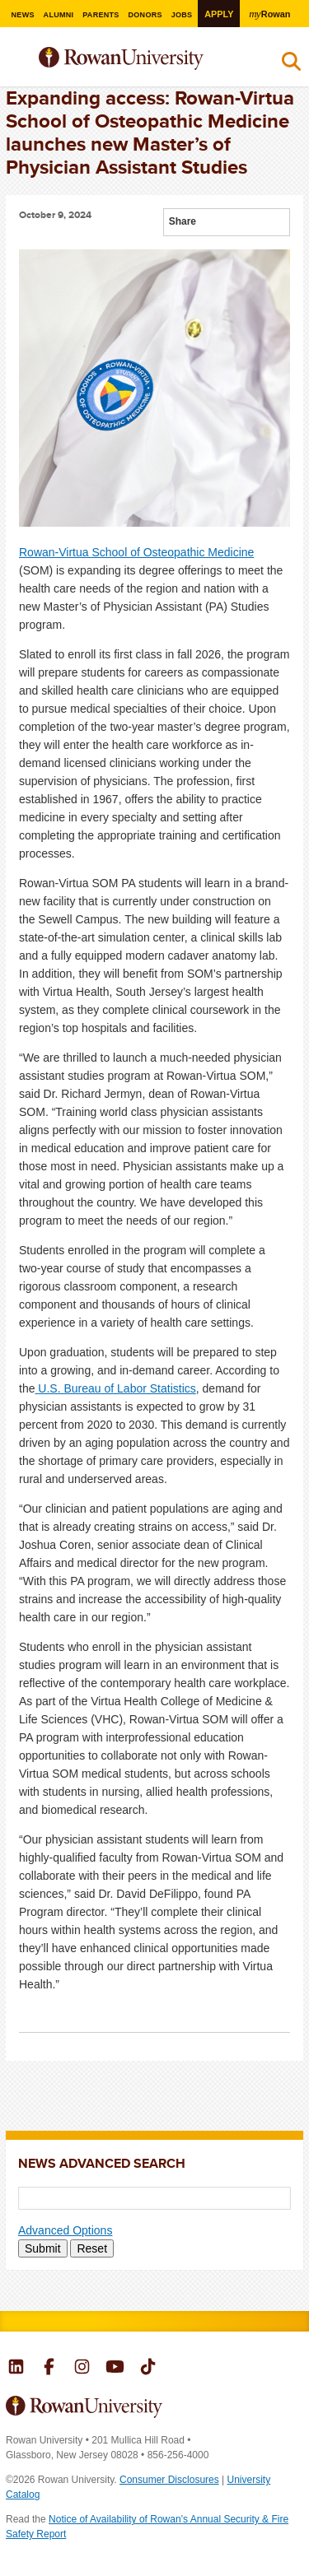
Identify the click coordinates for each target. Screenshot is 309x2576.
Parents (100, 15)
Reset (92, 2248)
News (22, 15)
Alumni (58, 15)
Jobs (182, 15)
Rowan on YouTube (115, 2368)
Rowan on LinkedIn (16, 2368)
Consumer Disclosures (169, 2479)
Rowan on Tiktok (148, 2368)
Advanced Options (65, 2230)
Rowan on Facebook (49, 2368)
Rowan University (143, 59)
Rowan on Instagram (82, 2368)
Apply (218, 14)
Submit (43, 2248)
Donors (145, 15)
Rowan (270, 13)
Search (291, 65)
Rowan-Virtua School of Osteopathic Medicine (136, 552)
